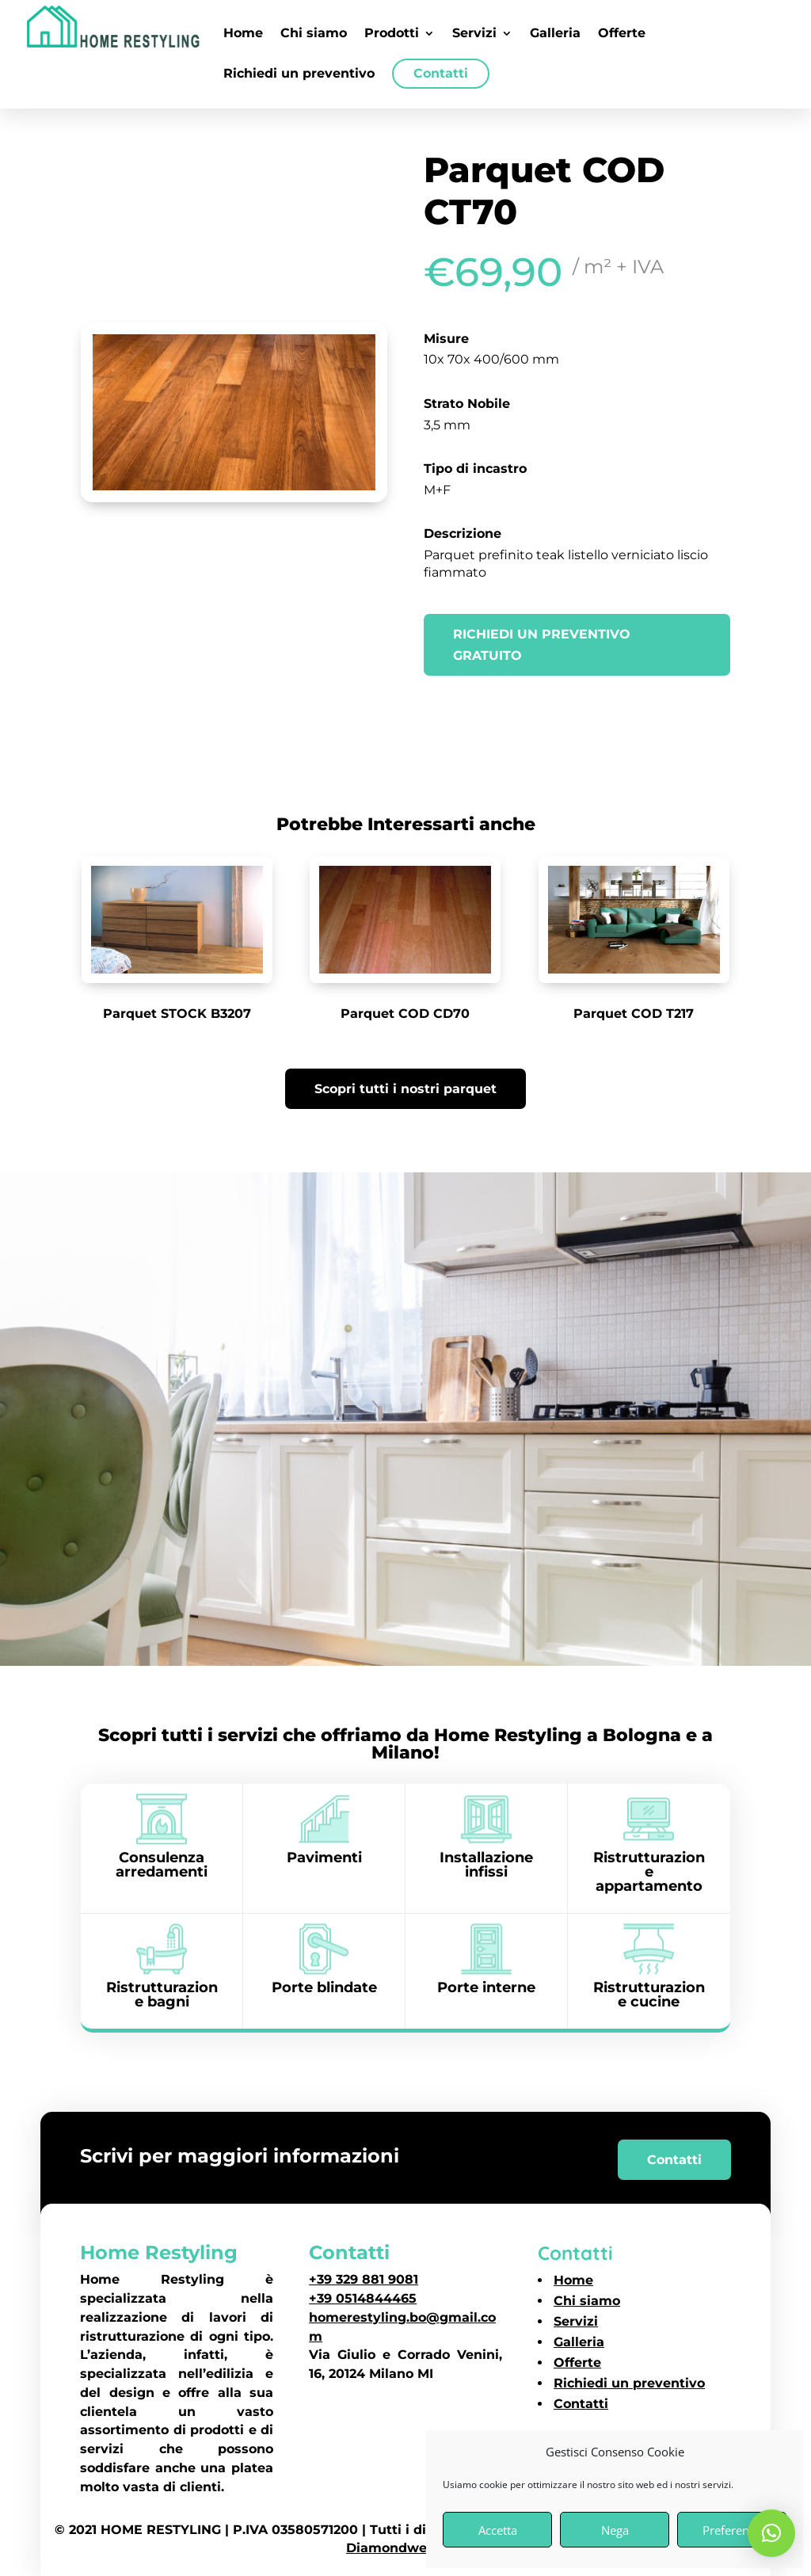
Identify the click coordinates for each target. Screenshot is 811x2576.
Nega (615, 2530)
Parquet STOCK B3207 (177, 1013)
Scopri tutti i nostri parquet (405, 1088)
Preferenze (731, 2530)
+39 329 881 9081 (363, 2279)
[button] (771, 2533)
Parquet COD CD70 (405, 1013)
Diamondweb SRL (405, 2547)
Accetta (497, 2530)
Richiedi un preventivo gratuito (541, 645)
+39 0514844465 (363, 2298)
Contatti (674, 2159)
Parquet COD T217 (633, 1013)
